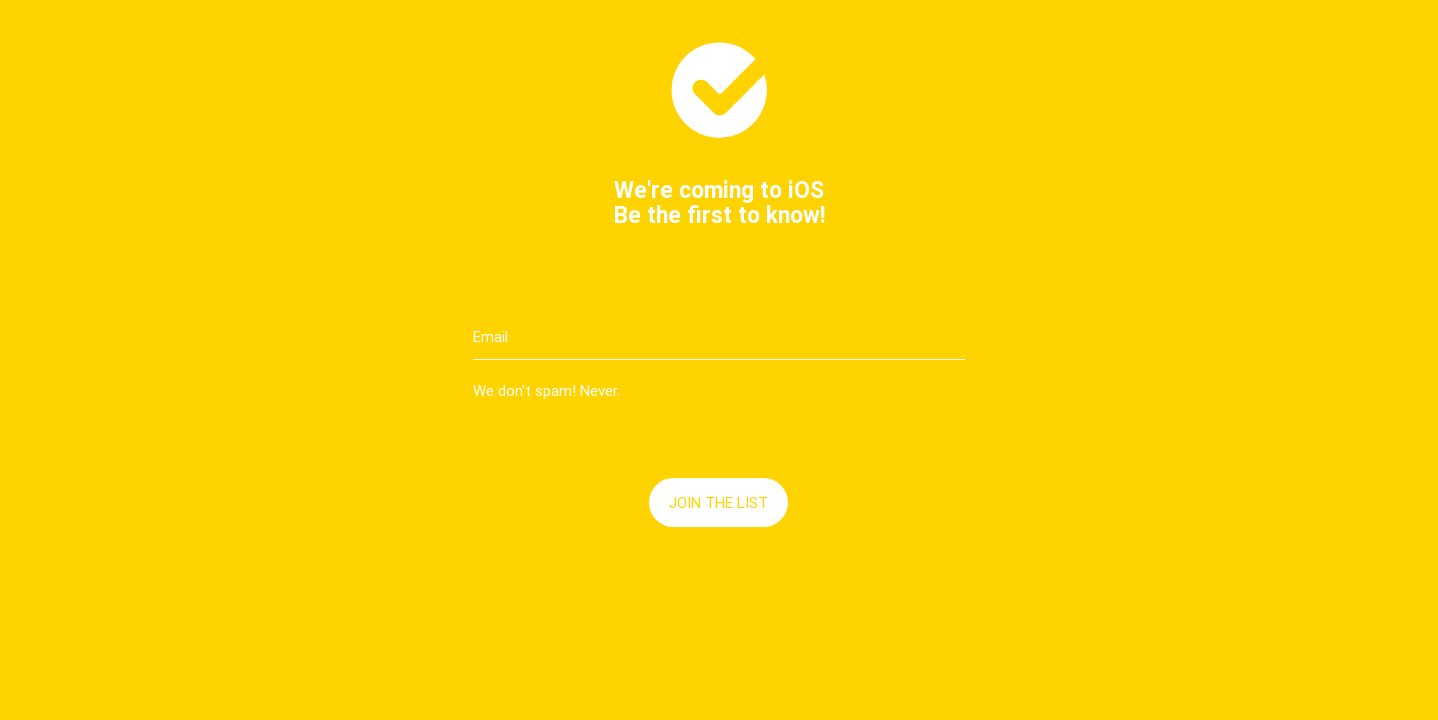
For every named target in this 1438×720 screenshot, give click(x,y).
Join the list (718, 502)
